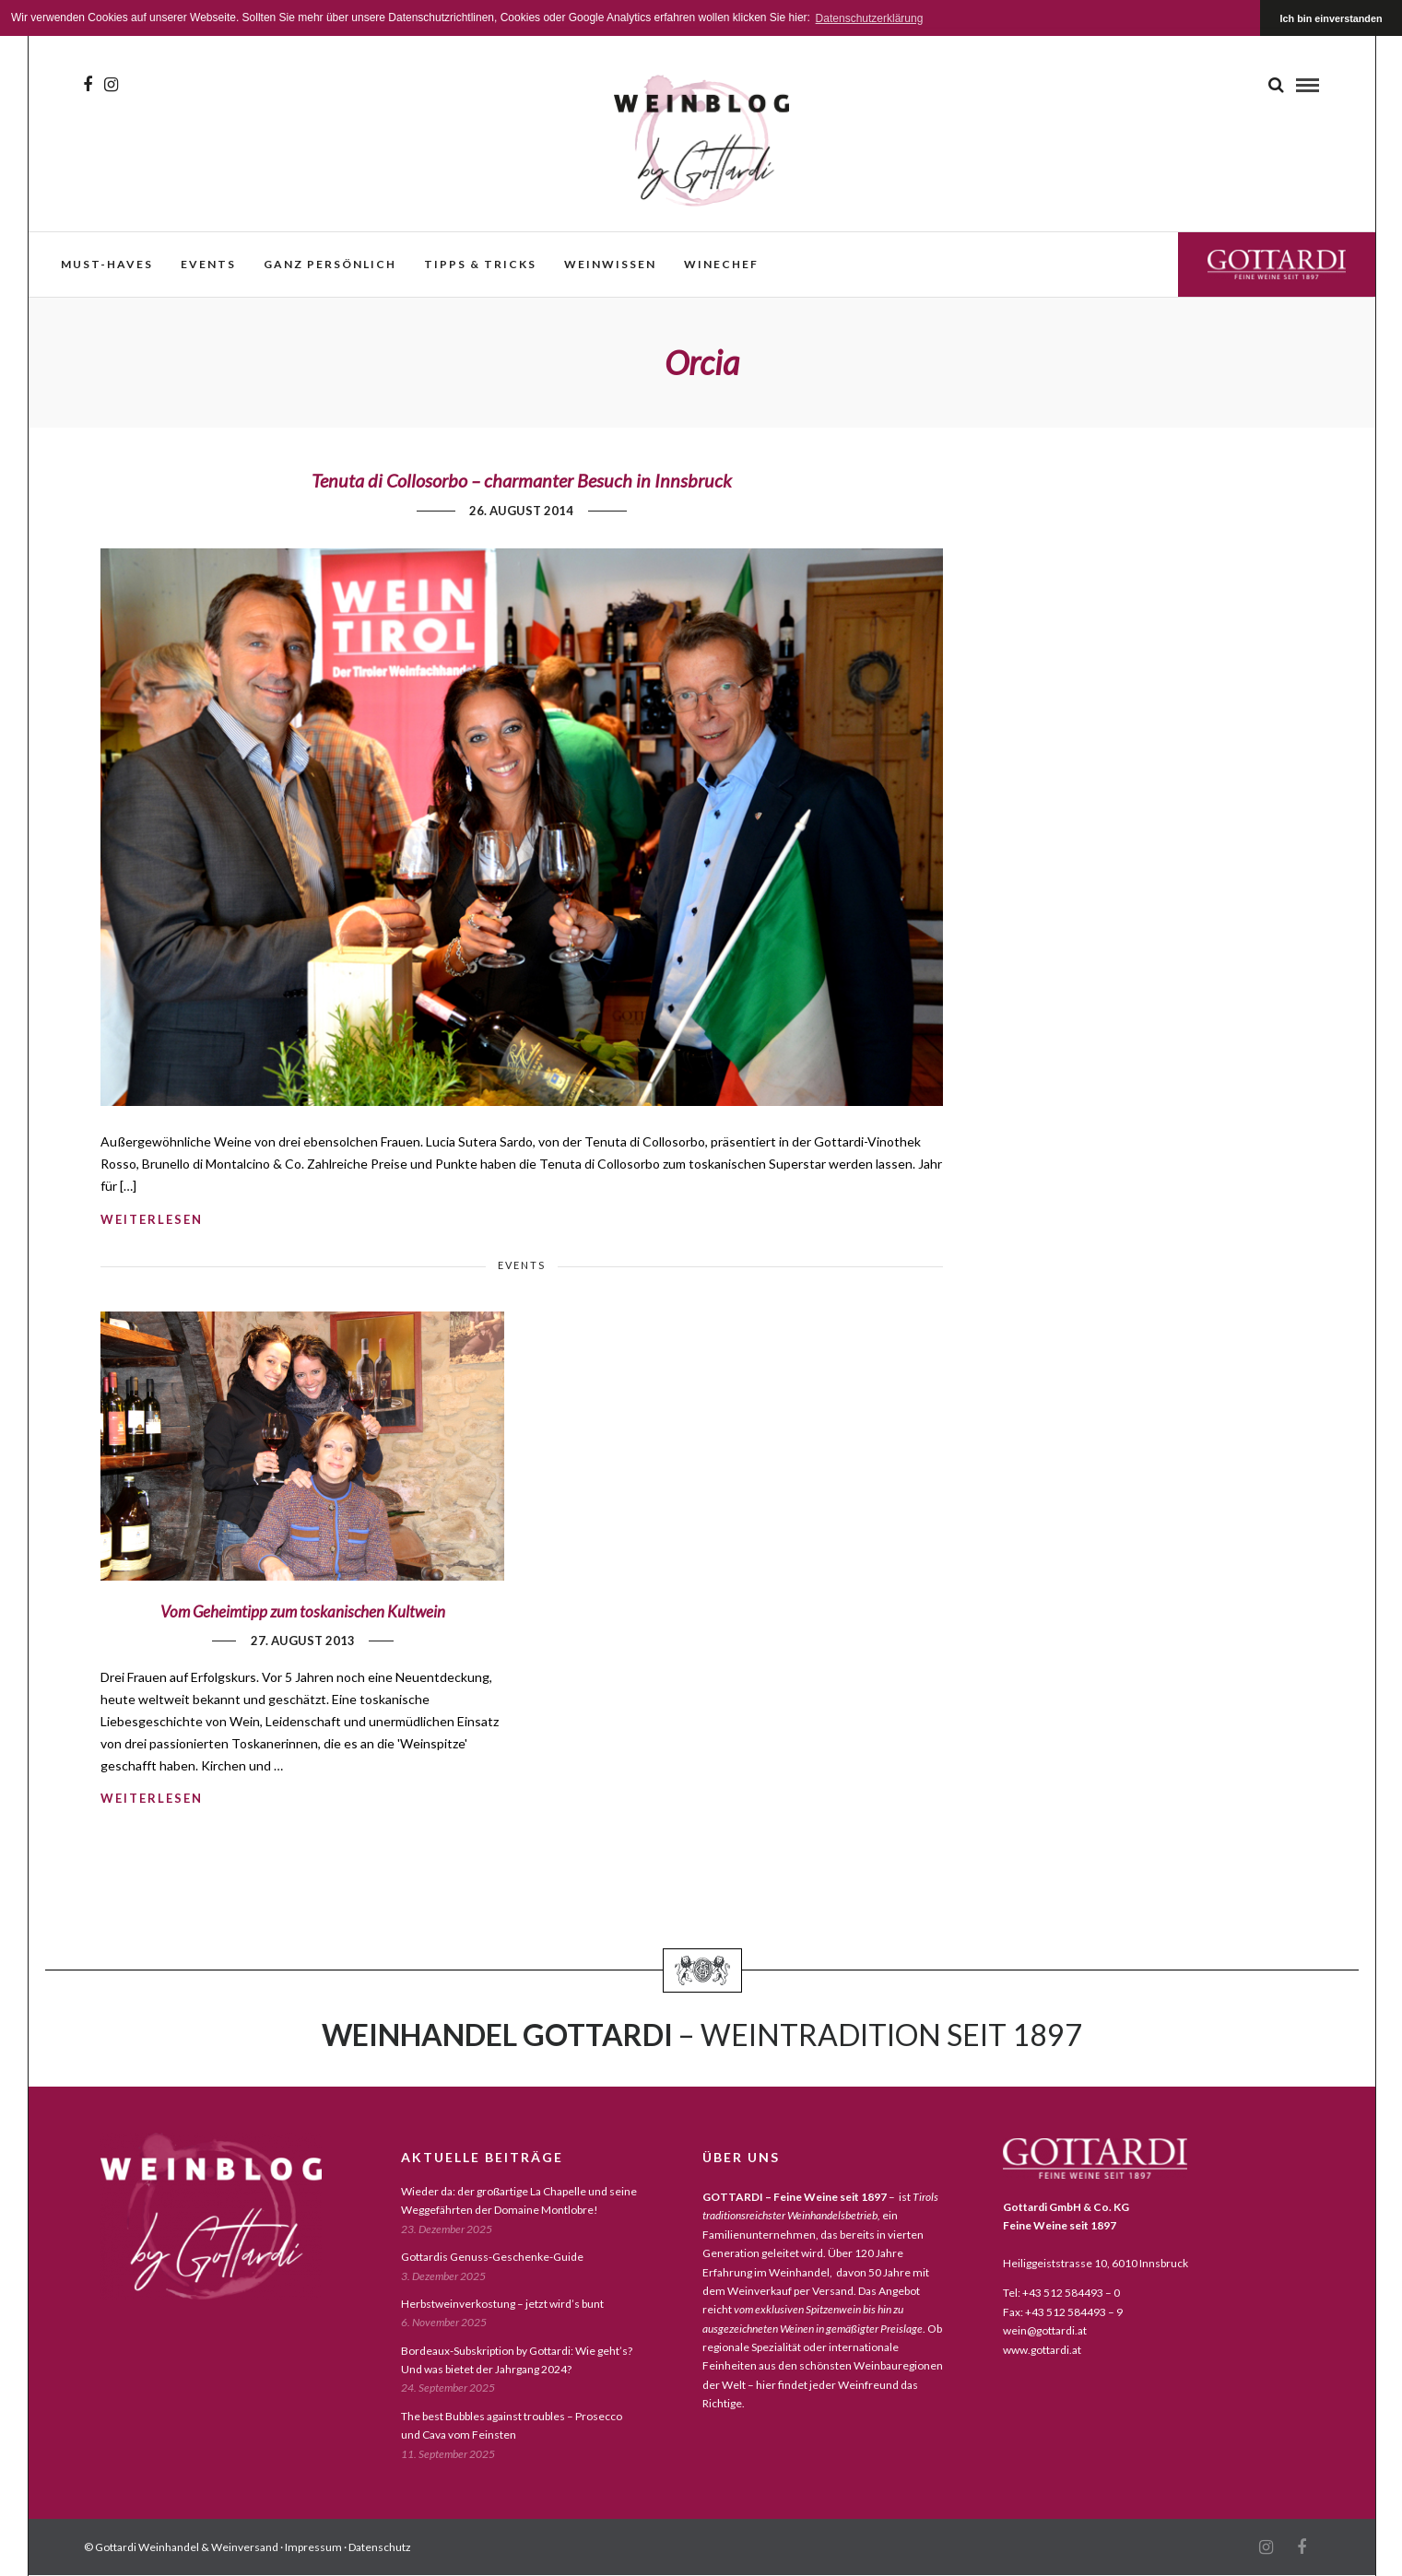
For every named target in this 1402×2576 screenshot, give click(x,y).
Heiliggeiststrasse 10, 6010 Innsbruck (1095, 2263)
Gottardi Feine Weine (1276, 264)
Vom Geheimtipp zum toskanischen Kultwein (302, 1611)
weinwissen (610, 264)
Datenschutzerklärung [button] (870, 18)
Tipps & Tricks (480, 264)
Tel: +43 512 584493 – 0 (1061, 2293)
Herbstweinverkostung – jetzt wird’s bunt (502, 2304)
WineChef (721, 264)
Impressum (313, 2547)
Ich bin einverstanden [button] (1331, 18)
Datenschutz (379, 2547)
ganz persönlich (330, 264)
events (208, 264)
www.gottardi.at (1042, 2350)
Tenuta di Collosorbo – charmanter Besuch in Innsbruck (522, 480)
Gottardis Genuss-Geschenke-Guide (492, 2257)
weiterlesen (151, 1219)
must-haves (107, 264)
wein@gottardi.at (1045, 2330)
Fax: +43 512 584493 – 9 (1063, 2312)
